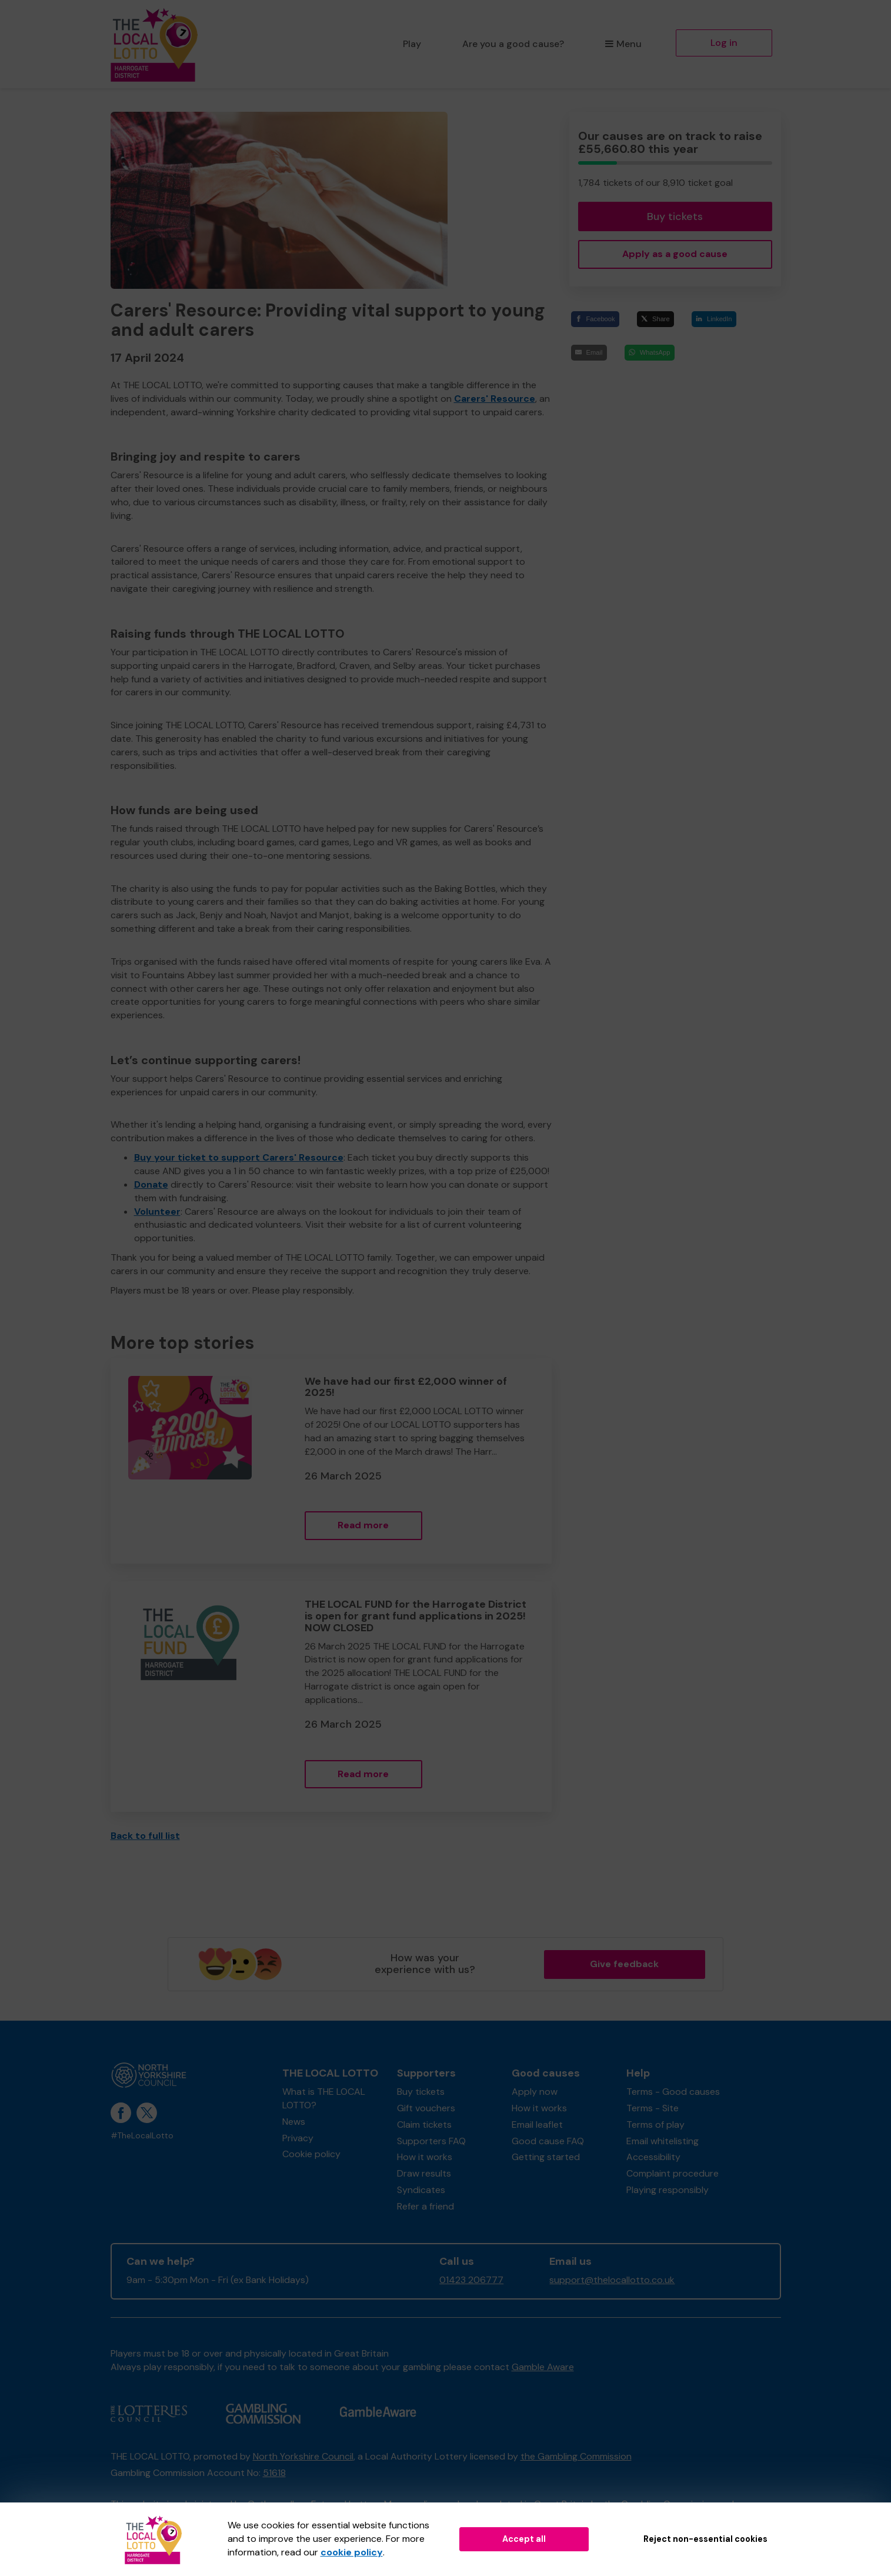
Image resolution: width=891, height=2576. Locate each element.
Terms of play (655, 2124)
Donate (151, 1184)
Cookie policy (311, 2154)
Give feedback (624, 1964)
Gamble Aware (543, 2367)
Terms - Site (652, 2108)
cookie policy (352, 2552)
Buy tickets (675, 216)
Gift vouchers (426, 2108)
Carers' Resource (494, 398)
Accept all (524, 2539)
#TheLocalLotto (142, 2136)
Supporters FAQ (431, 2141)
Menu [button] (623, 44)
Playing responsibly (667, 2190)
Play (412, 44)
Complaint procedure (672, 2173)
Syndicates (421, 2190)
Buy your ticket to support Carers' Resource (238, 1157)
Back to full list (145, 1835)
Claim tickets (424, 2124)
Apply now (535, 2091)
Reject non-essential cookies (705, 2539)
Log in (724, 42)
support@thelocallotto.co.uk (612, 2280)
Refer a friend (425, 2206)
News (293, 2121)
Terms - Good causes (673, 2091)
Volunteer (157, 1211)
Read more (363, 1525)
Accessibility (653, 2157)
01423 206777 (471, 2280)
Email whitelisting (662, 2141)
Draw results (424, 2173)
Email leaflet (537, 2124)
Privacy (297, 2138)
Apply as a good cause (675, 254)
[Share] (655, 319)
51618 (274, 2473)
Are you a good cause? (513, 44)
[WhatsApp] (650, 353)
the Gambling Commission (576, 2456)
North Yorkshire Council (303, 2456)
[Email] (589, 353)
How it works (424, 2157)
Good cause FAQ (548, 2141)
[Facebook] (595, 319)
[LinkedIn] (714, 319)
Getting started (546, 2157)
